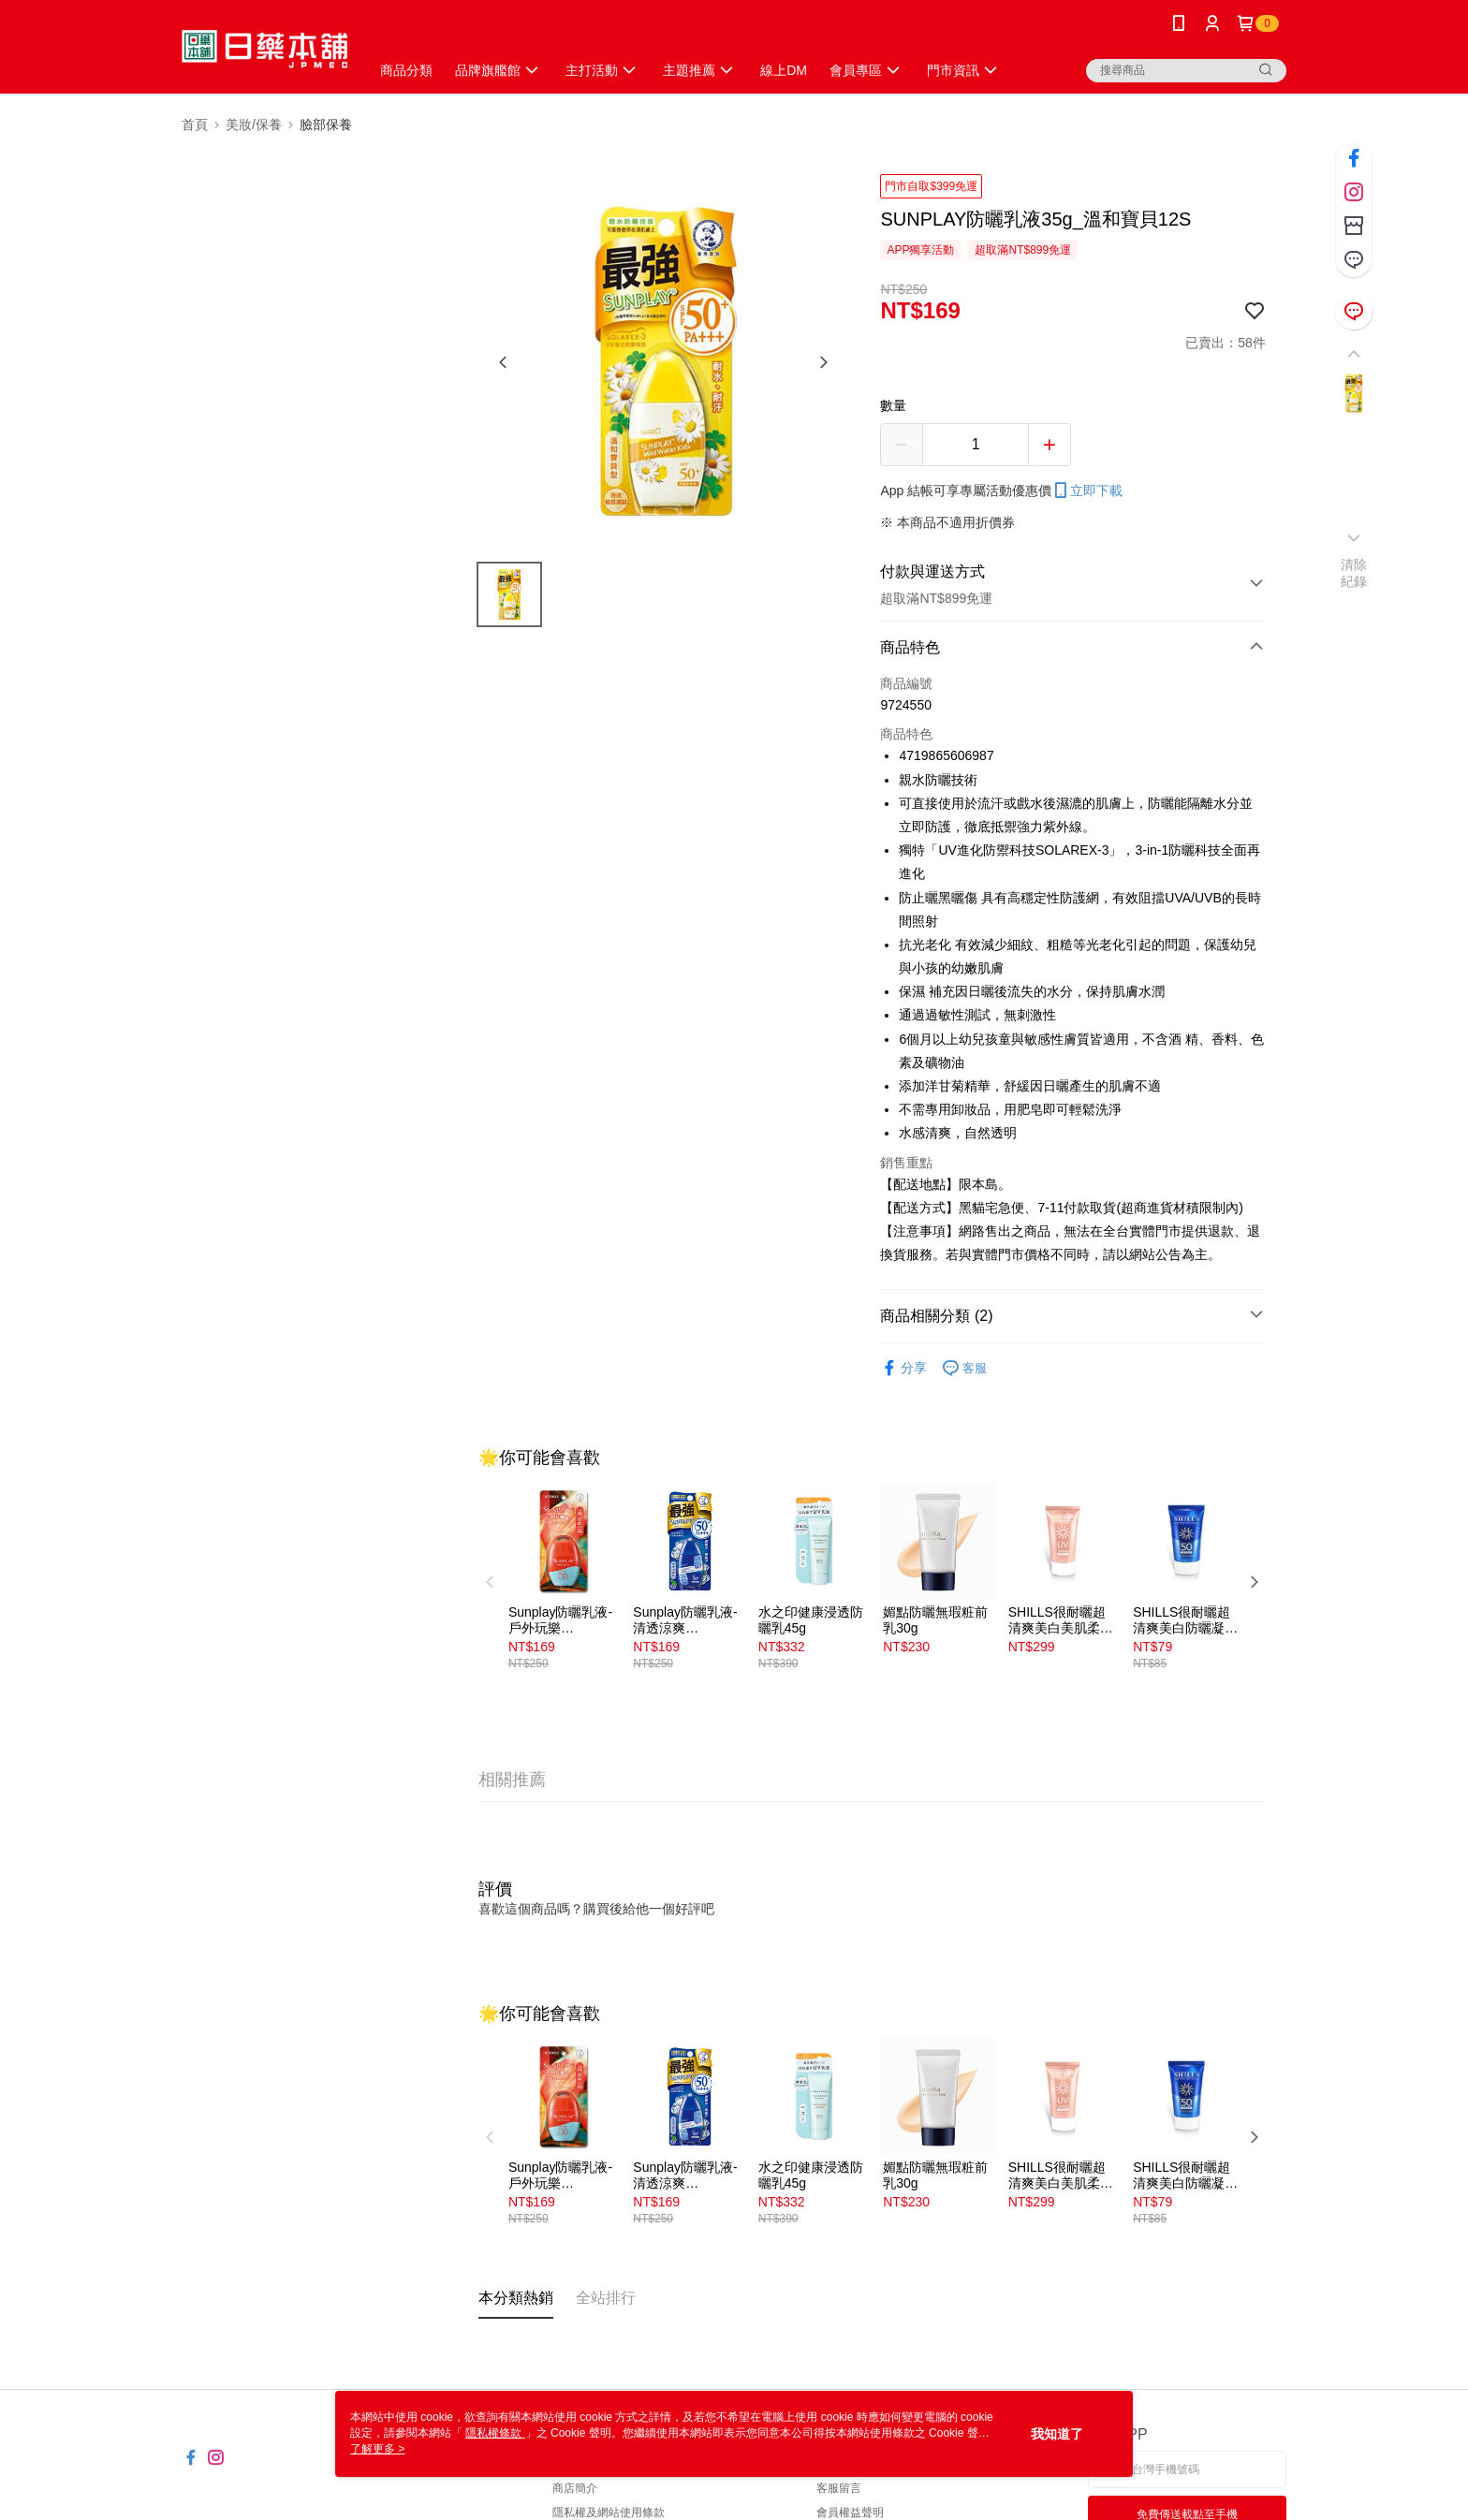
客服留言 (838, 2488)
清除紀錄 (1354, 573)
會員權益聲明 (850, 2512)
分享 (903, 1368)
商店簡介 (574, 2488)
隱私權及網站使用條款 (608, 2512)
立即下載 (1087, 490)
